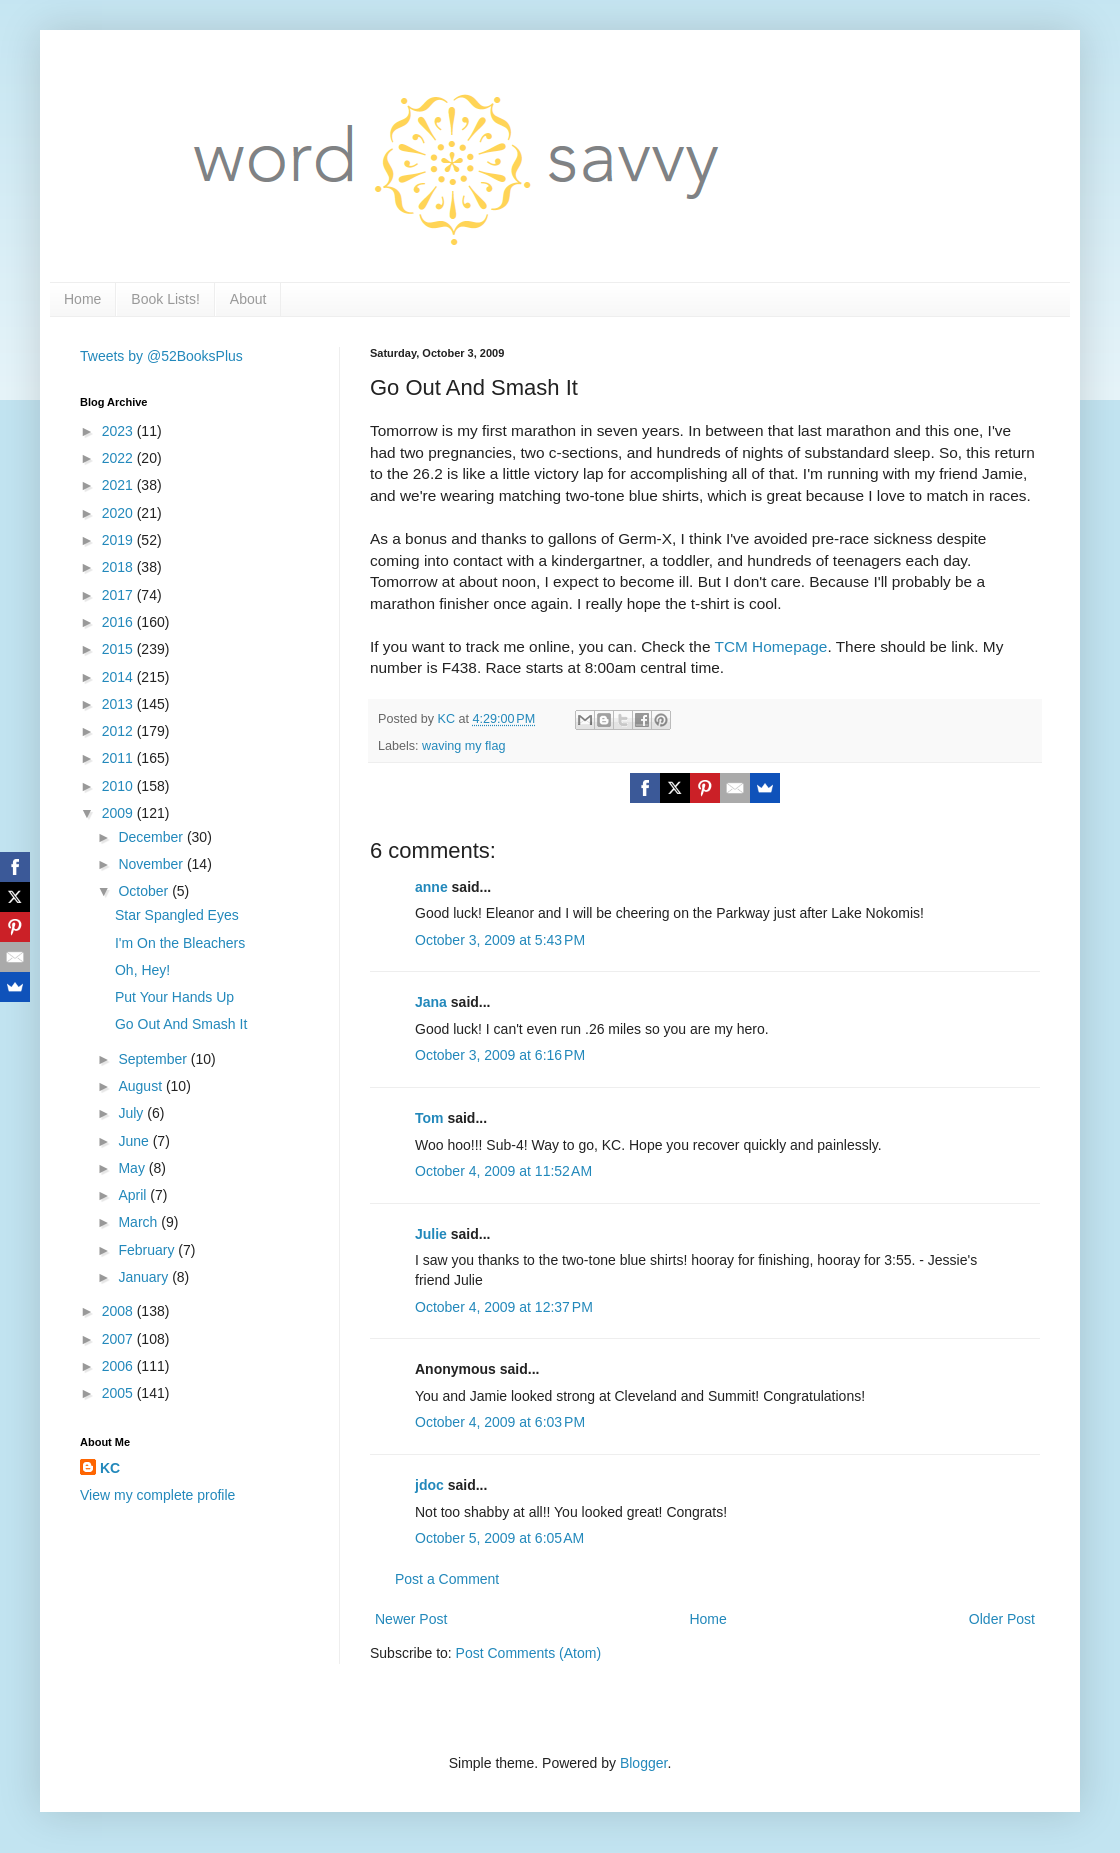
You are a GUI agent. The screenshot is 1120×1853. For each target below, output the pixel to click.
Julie (431, 1234)
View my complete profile (157, 1495)
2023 (119, 431)
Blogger (643, 1763)
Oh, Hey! (142, 970)
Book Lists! (165, 299)
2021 (119, 485)
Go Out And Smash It (181, 1024)
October (145, 891)
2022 (119, 458)
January (145, 1277)
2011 (119, 758)
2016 (119, 622)
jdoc (429, 1485)
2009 (119, 813)
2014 (119, 677)
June (135, 1141)
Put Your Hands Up (174, 997)
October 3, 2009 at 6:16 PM (500, 1055)
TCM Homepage (770, 646)
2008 (119, 1311)
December (152, 837)
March (139, 1222)
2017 (119, 595)
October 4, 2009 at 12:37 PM (504, 1307)
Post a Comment (447, 1579)
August (141, 1086)
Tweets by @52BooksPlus (161, 356)
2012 (119, 731)
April (134, 1195)
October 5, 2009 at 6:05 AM (499, 1538)
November (152, 864)
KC (110, 1468)
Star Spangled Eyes (177, 915)
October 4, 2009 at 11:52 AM (503, 1171)
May (133, 1168)
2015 (119, 649)
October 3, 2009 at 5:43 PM (500, 940)
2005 (119, 1393)
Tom (429, 1118)
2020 (119, 513)
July (132, 1113)
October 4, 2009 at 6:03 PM (500, 1422)
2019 (119, 540)
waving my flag (463, 746)
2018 (119, 567)
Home (82, 299)
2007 (119, 1339)
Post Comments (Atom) (528, 1653)
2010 (119, 786)
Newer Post (411, 1619)
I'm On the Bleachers (180, 943)
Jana (431, 1002)
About (248, 299)
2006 (119, 1366)
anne (431, 887)
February (148, 1250)
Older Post (1002, 1619)
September (154, 1059)
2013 (119, 704)
